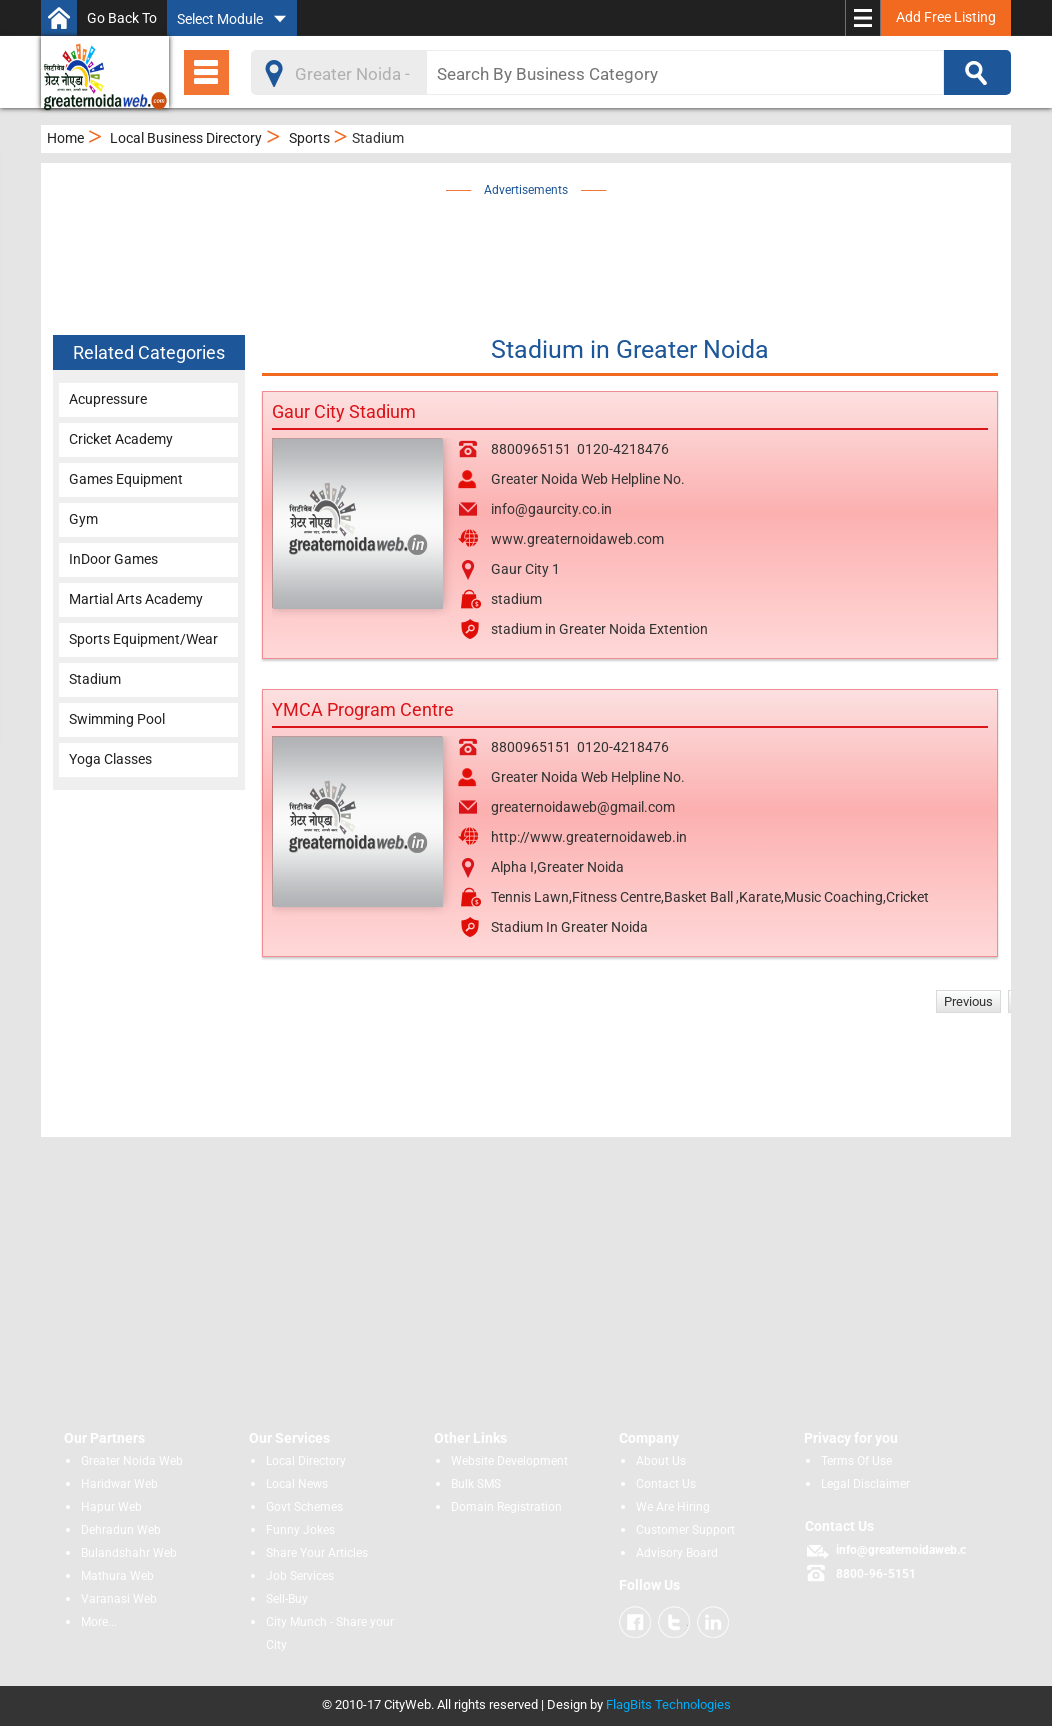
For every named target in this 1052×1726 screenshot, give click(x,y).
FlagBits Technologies (668, 1704)
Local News (297, 1484)
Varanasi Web (119, 1599)
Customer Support (685, 1530)
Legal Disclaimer (865, 1484)
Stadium (95, 679)
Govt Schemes (304, 1507)
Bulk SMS (476, 1484)
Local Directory (306, 1461)
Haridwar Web (119, 1484)
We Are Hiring (673, 1507)
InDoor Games (113, 559)
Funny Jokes (300, 1530)
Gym (83, 519)
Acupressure (108, 399)
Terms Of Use (856, 1461)
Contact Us (666, 1484)
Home (65, 138)
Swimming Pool (117, 719)
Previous (968, 1001)
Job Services (300, 1576)
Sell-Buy (287, 1599)
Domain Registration (506, 1507)
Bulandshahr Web (129, 1553)
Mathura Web (117, 1576)
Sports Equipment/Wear (143, 639)
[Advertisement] (556, 247)
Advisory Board (677, 1553)
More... (99, 1622)
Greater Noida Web (132, 1461)
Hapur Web (111, 1507)
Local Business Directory (186, 138)
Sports (309, 138)
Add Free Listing (946, 17)
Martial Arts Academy (136, 599)
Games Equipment (126, 479)
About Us (661, 1461)
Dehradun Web (121, 1530)
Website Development (509, 1461)
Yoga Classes (110, 759)
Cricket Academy (121, 439)
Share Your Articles (317, 1553)
